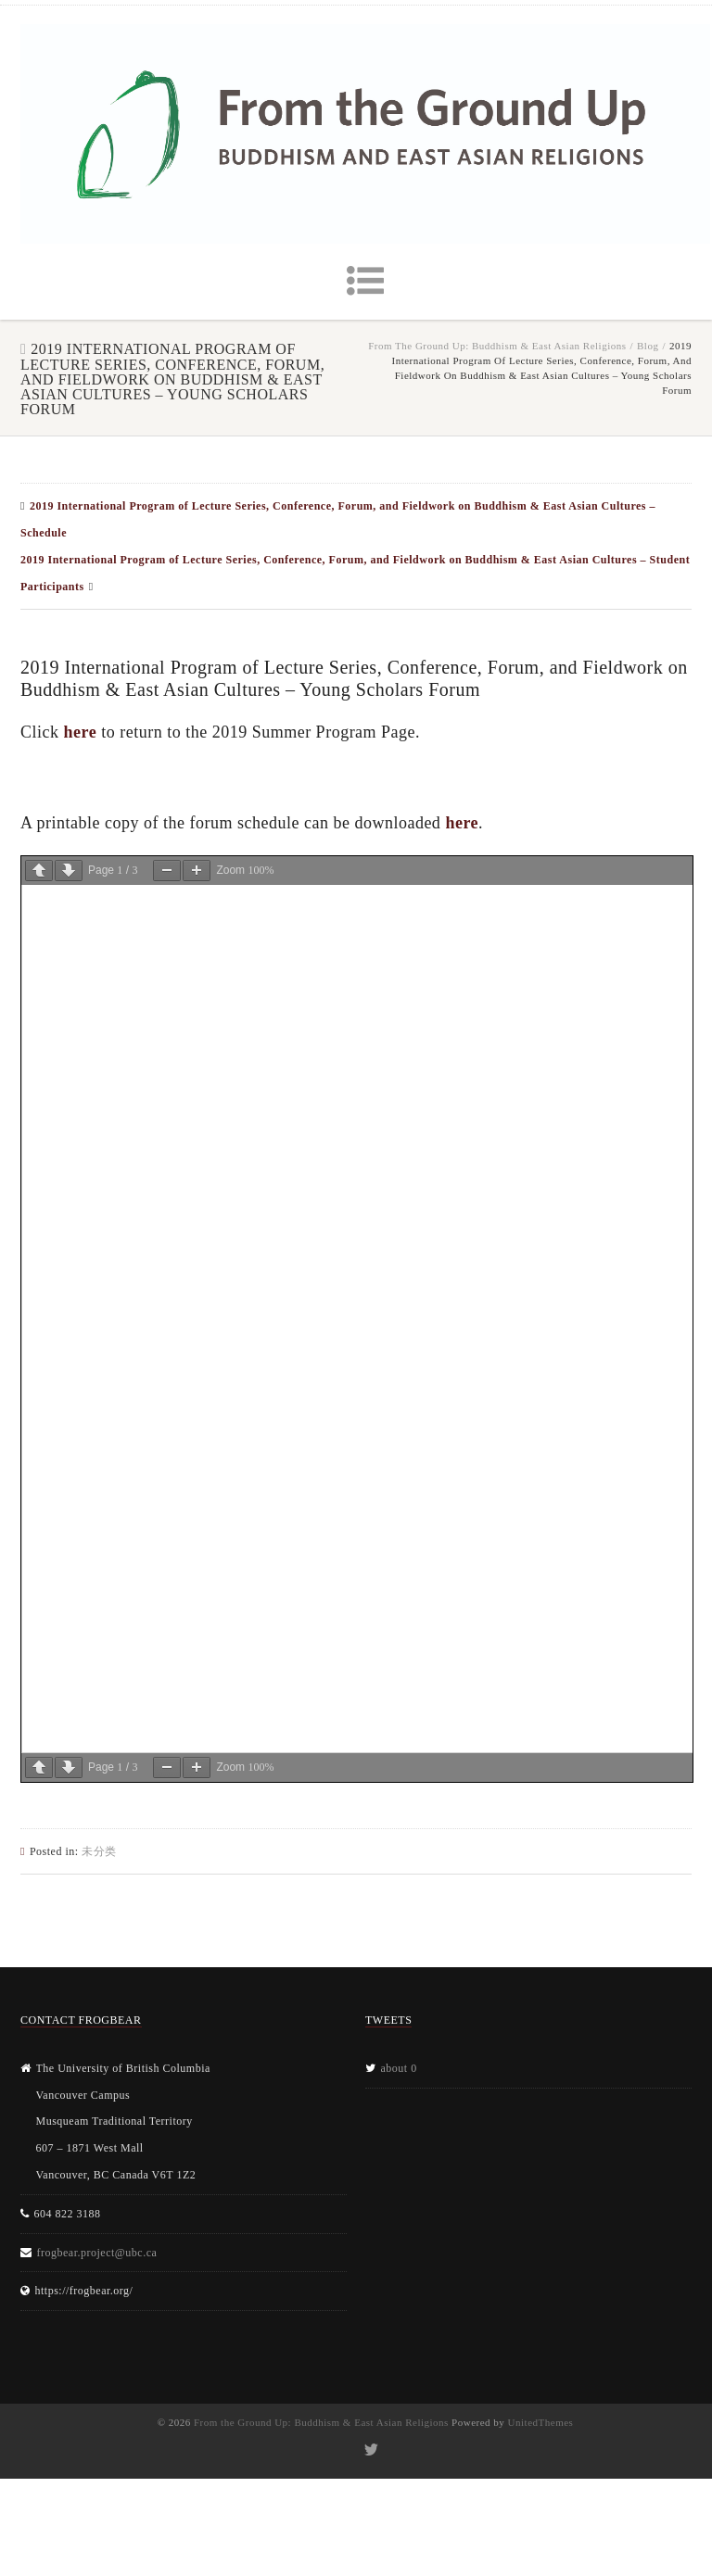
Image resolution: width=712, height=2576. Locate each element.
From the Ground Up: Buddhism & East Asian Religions (497, 345)
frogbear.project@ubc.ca (97, 2252)
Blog (647, 345)
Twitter (370, 2450)
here (80, 732)
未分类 (99, 1851)
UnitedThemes (541, 2422)
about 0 (399, 2068)
